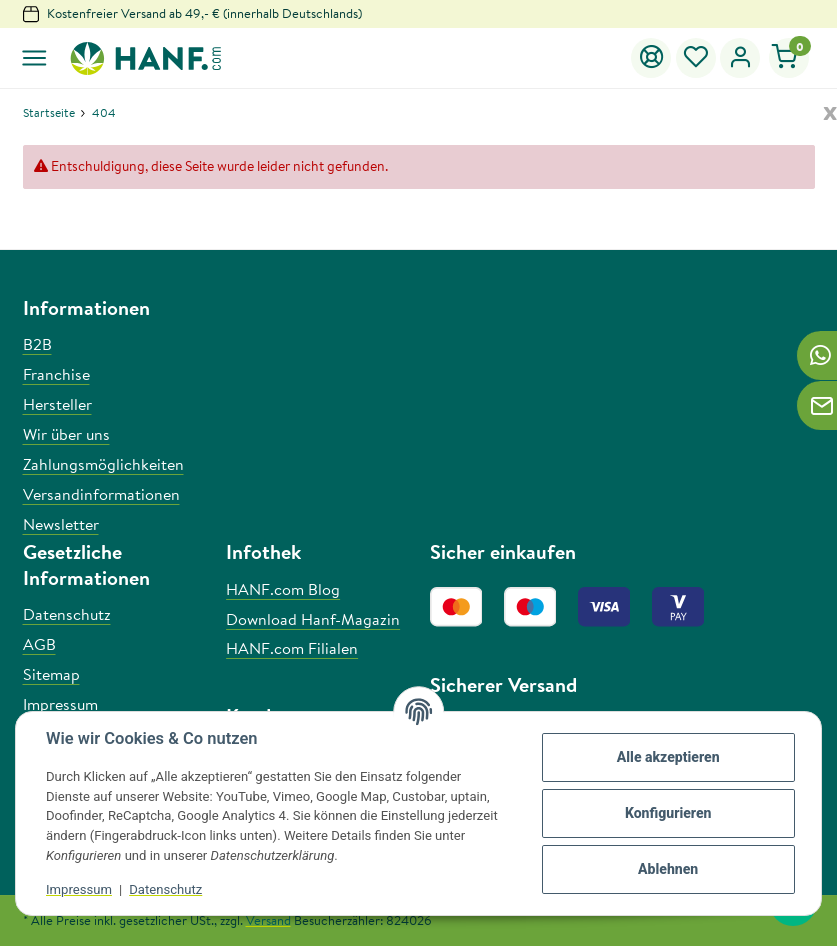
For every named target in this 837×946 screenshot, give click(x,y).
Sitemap (51, 674)
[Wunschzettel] (696, 58)
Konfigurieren (668, 813)
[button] (740, 58)
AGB (39, 644)
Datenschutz (165, 889)
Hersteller (57, 404)
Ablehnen (668, 869)
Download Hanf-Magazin (313, 619)
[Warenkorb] (789, 58)
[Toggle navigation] (34, 58)
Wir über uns (66, 434)
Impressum (79, 889)
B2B (37, 344)
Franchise (56, 374)
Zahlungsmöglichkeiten (103, 464)
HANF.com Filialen (292, 648)
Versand (268, 920)
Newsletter (61, 524)
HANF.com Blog (283, 589)
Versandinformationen (101, 494)
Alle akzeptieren (668, 757)
